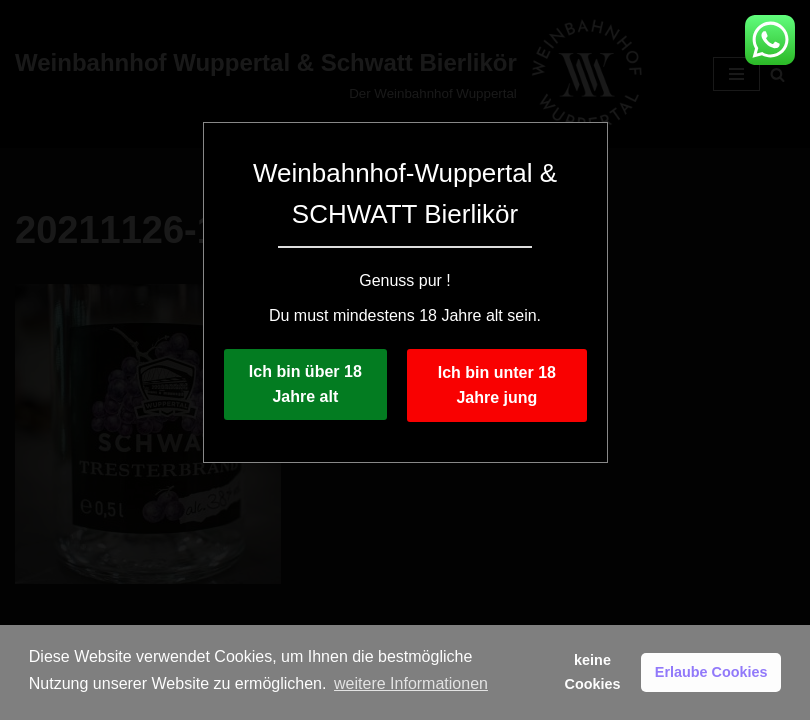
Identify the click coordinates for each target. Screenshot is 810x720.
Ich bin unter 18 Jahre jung (497, 385)
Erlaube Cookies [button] (711, 672)
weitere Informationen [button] (411, 683)
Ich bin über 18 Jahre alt (305, 384)
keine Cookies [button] (593, 672)
